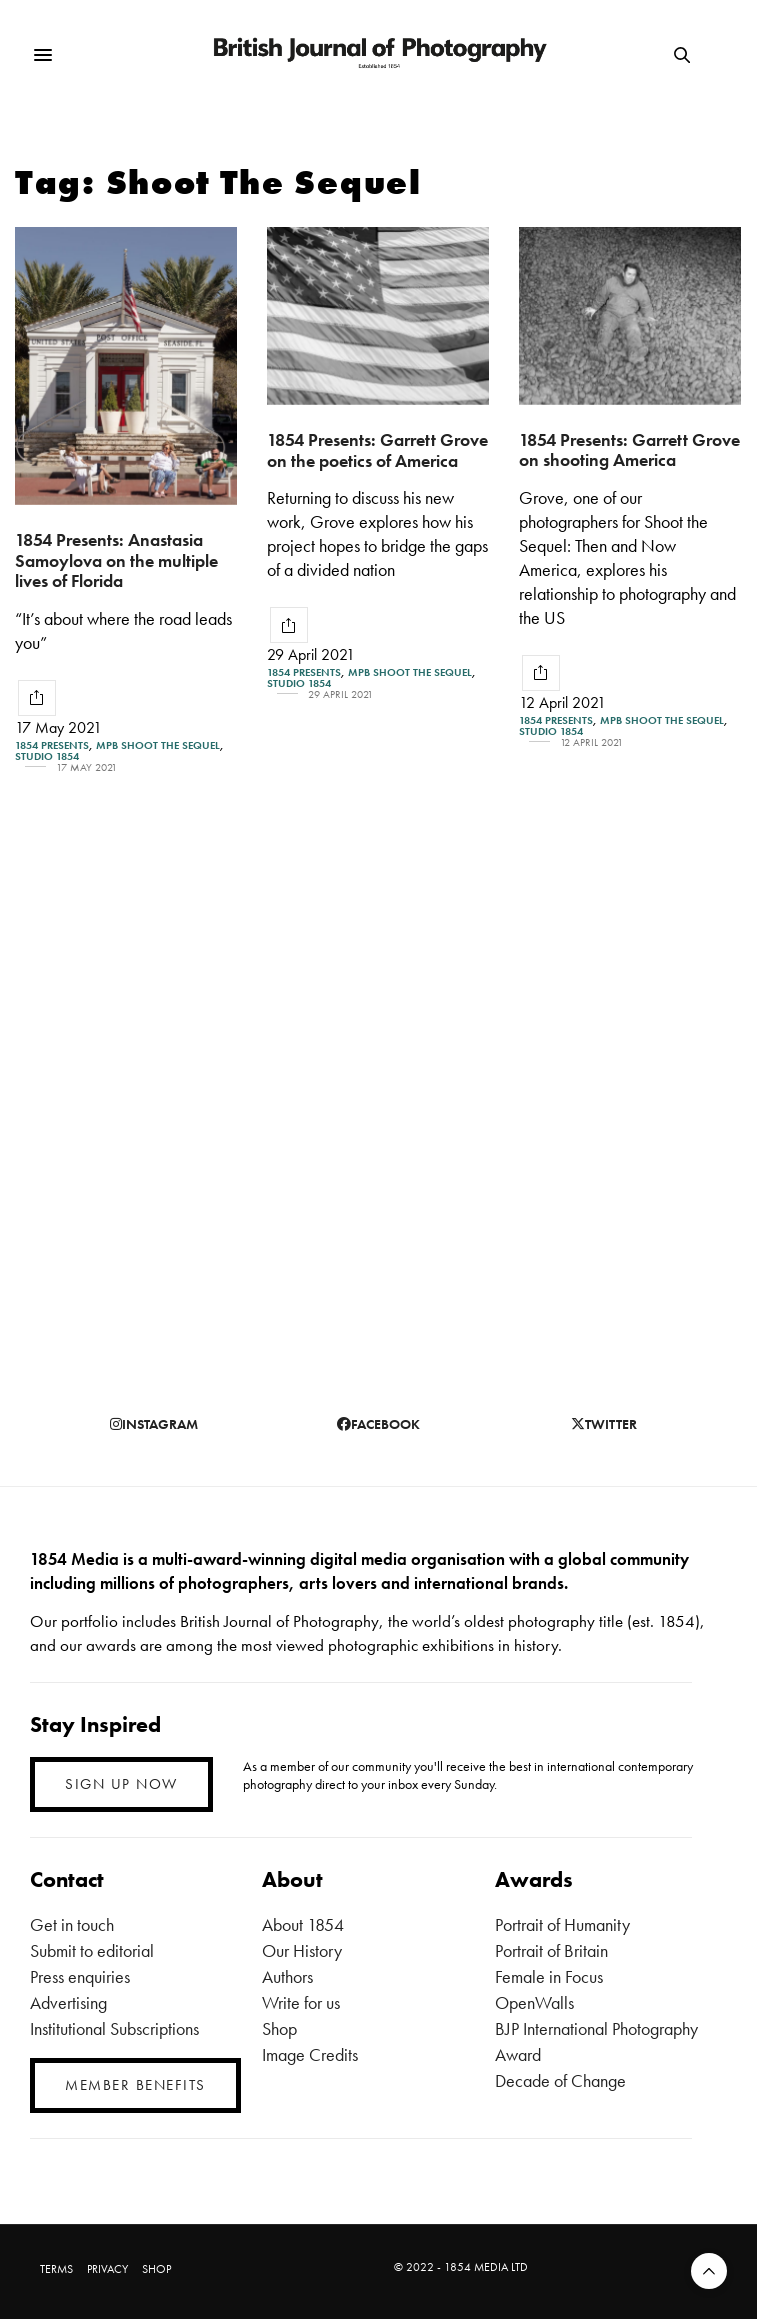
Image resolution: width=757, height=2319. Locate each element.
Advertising (68, 2002)
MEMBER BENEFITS (135, 2085)
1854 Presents (52, 745)
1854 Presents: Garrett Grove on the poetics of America (377, 450)
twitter (604, 1424)
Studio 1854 (47, 756)
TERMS (56, 2269)
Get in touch (72, 1924)
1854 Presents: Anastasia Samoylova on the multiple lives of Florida (116, 560)
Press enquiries (80, 1976)
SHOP (156, 2269)
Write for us (301, 2002)
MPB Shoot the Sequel (158, 745)
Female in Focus (549, 1976)
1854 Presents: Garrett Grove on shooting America (629, 450)
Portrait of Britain (551, 1950)
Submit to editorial (92, 1950)
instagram (154, 1424)
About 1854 (303, 1924)
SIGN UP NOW (121, 1784)
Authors (287, 1976)
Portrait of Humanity (562, 1924)
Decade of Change (560, 2080)
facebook (378, 1424)
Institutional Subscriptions (114, 2028)
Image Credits (310, 2054)
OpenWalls (534, 2002)
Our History (302, 1950)
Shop (279, 2028)
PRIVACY (107, 2269)
